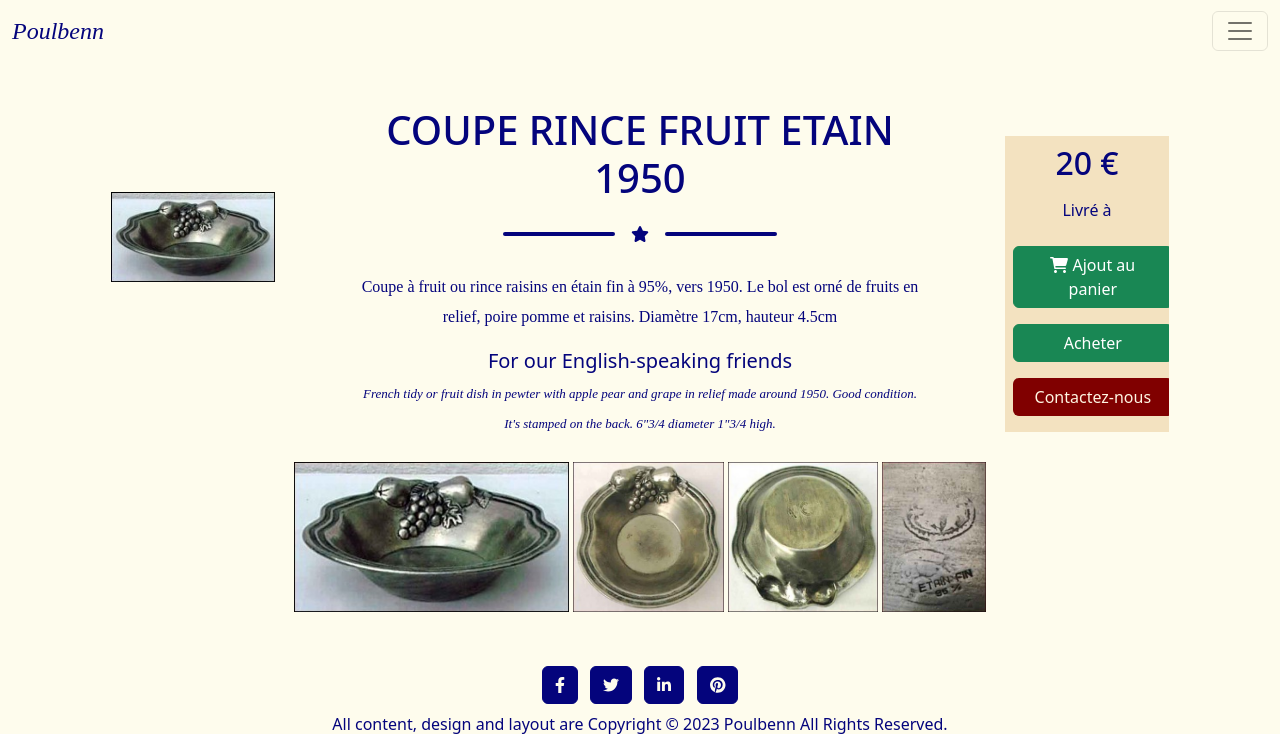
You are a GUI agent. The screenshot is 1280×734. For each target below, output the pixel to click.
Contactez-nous (1093, 397)
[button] (560, 685)
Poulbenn (58, 31)
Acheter (1093, 343)
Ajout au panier (1092, 277)
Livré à (1086, 210)
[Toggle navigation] (1240, 31)
